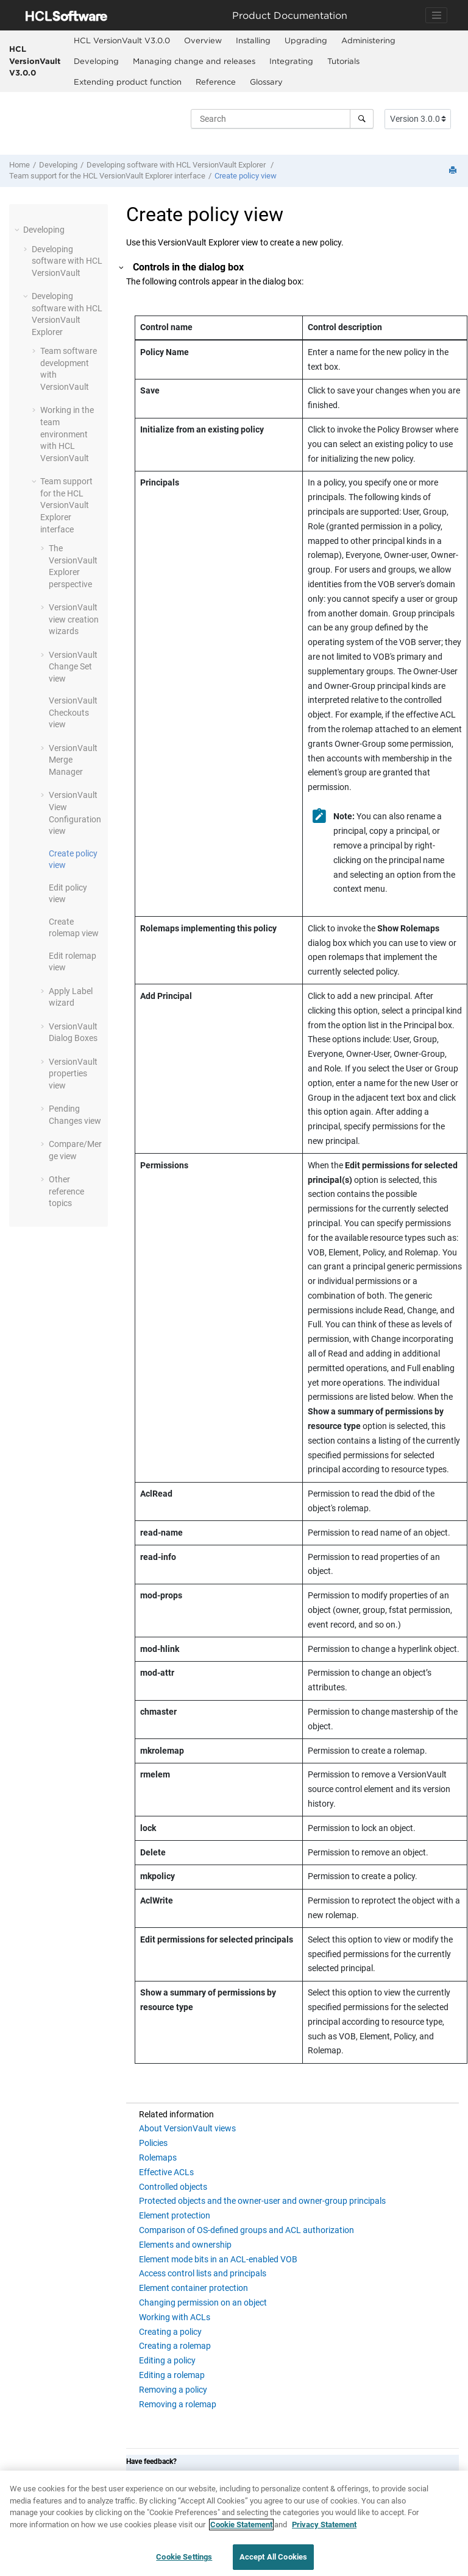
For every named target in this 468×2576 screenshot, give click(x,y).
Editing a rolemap (172, 2375)
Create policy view (245, 175)
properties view (73, 1073)
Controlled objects (173, 2187)
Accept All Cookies (273, 2561)
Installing (253, 40)
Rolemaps (158, 2157)
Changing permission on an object (203, 2302)
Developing (96, 61)
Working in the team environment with (67, 433)
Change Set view (73, 666)
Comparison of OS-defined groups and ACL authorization (246, 2230)
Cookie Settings (184, 2561)
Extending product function (128, 81)
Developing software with (177, 164)
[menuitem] (121, 40)
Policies (153, 2143)
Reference (216, 81)
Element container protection (193, 2288)
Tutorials (343, 61)
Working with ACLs (174, 2317)
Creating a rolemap (175, 2346)
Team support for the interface (107, 175)
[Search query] (282, 119)
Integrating (291, 61)
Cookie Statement (241, 2528)
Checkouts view (73, 712)
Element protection (174, 2215)
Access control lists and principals (202, 2273)
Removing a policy (173, 2389)
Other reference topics (66, 1191)
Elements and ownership (185, 2245)
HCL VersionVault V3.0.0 (34, 60)
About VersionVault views (187, 2128)
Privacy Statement (324, 2528)
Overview (203, 40)
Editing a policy (167, 2360)
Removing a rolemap (177, 2404)
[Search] (362, 119)
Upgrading (306, 40)
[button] (18, 229)
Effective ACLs (166, 2172)
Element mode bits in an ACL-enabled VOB (218, 2259)
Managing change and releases (194, 61)
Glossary (266, 81)
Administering (368, 40)
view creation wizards (74, 619)
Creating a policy (170, 2332)
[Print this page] (454, 170)
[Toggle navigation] (436, 15)
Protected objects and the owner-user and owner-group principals (262, 2201)
